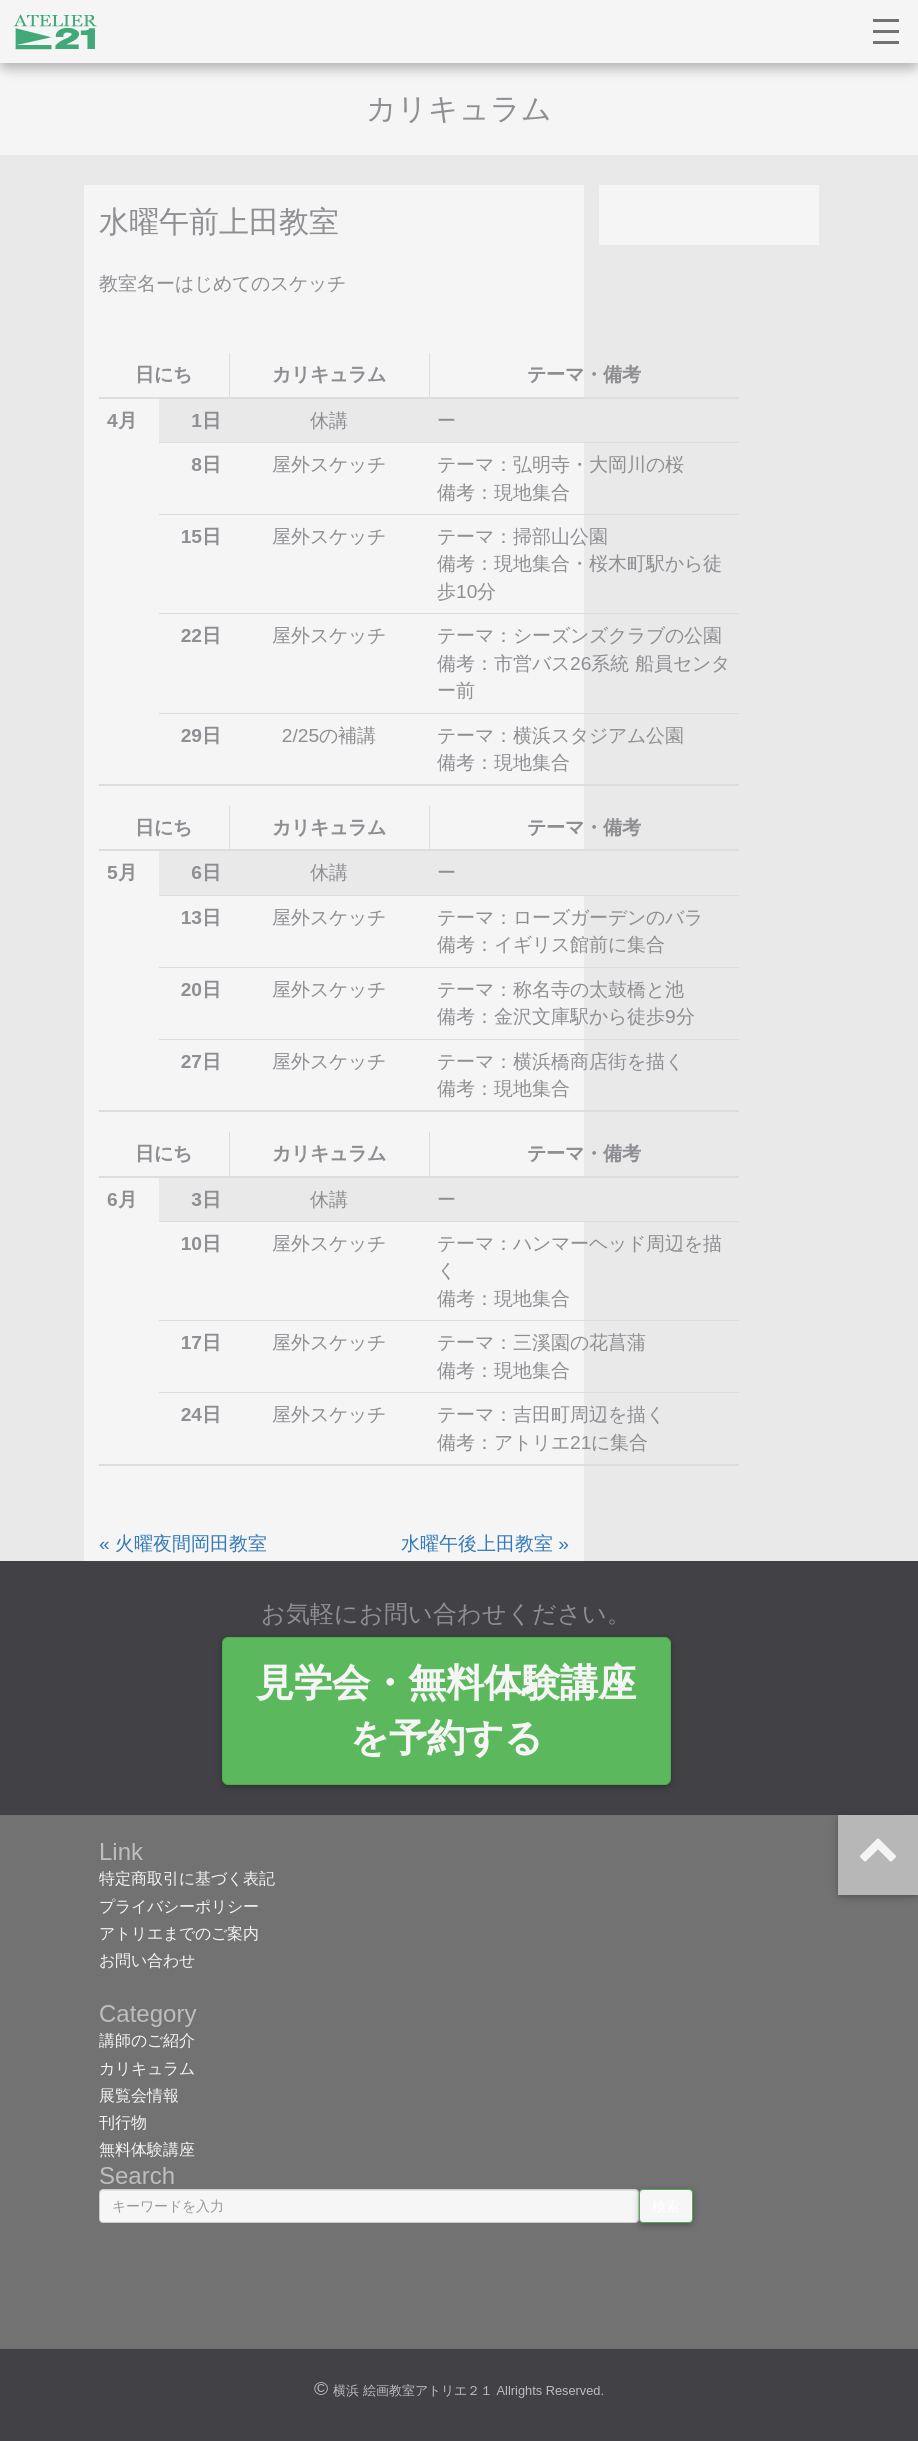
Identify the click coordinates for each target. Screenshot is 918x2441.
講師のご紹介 (147, 2041)
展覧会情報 (139, 2096)
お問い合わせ (147, 1961)
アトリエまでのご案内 (179, 1934)
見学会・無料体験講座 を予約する (459, 1711)
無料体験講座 (147, 2150)
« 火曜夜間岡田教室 (183, 1544)
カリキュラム (147, 2068)
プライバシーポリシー (179, 1906)
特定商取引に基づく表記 (187, 1879)
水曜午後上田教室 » (485, 1544)
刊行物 (123, 2123)
